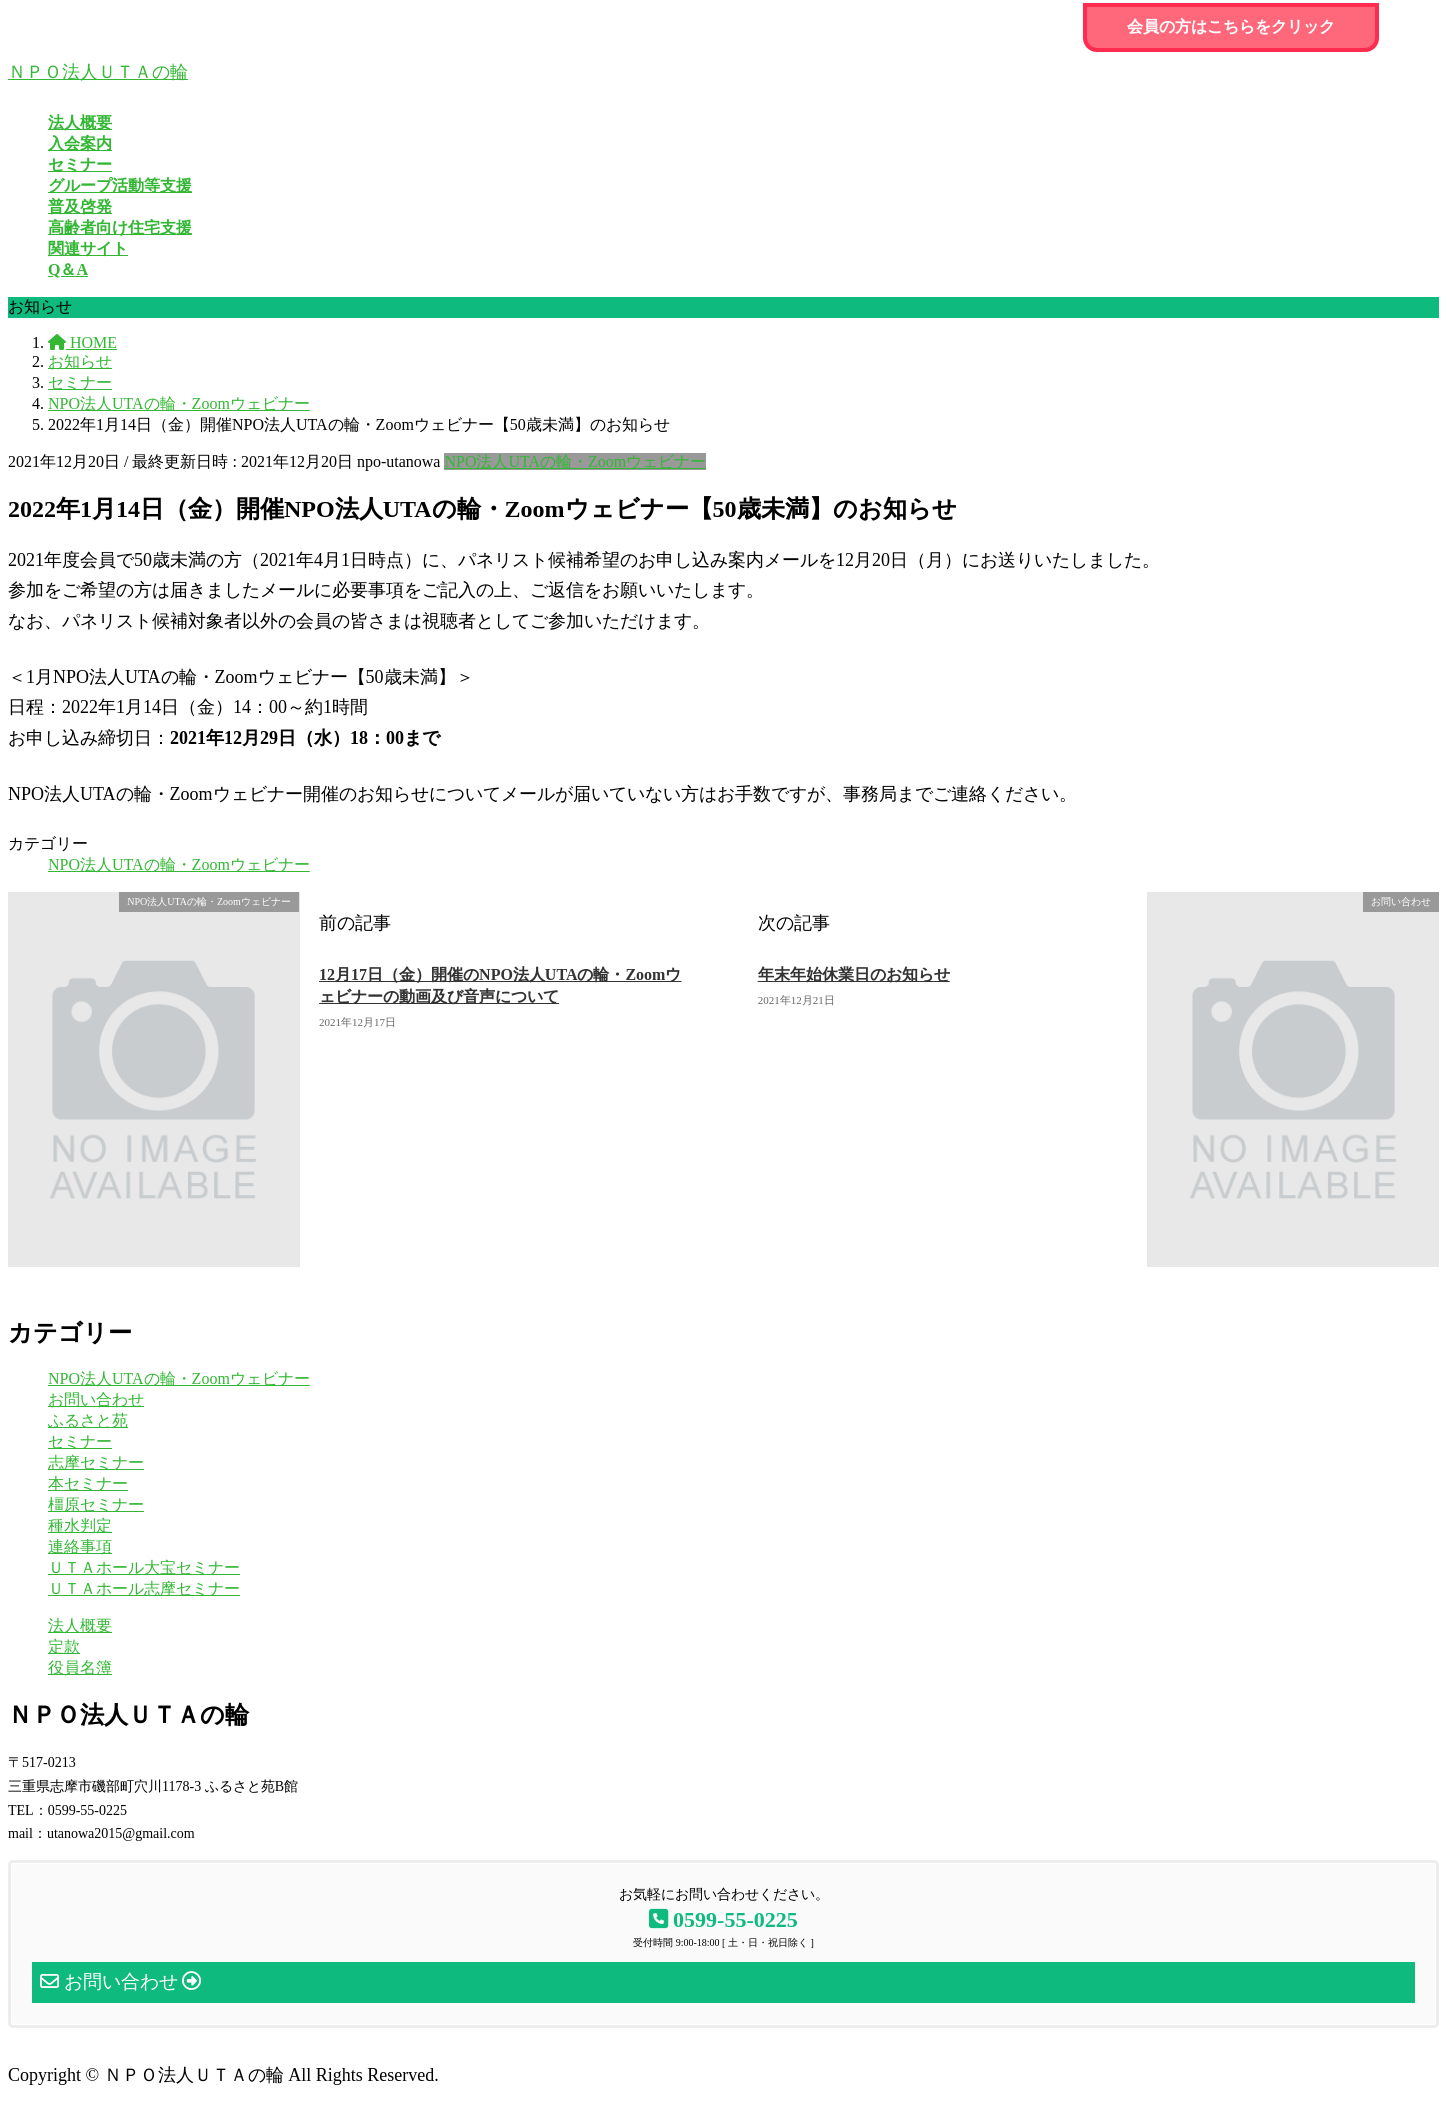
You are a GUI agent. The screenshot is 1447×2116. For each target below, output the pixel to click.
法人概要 (80, 1625)
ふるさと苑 (88, 1420)
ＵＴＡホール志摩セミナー (144, 1588)
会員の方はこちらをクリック (1231, 26)
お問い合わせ (96, 1399)
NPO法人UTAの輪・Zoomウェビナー (575, 461)
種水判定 (80, 1525)
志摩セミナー (96, 1462)
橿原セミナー (96, 1504)
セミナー (80, 1441)
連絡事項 (80, 1546)
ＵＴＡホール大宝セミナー (144, 1567)
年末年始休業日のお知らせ (854, 974)
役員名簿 (80, 1667)
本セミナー (88, 1483)
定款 (64, 1646)
